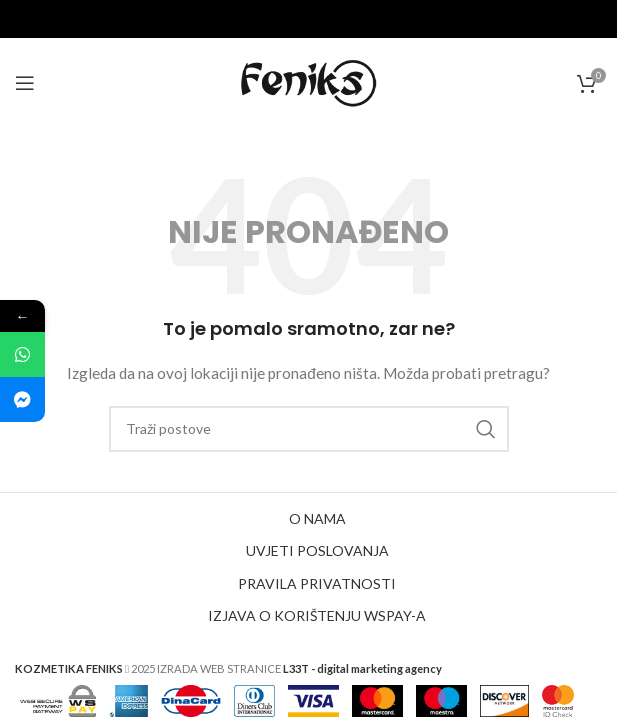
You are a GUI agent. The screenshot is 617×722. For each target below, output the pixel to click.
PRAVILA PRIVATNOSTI (317, 583)
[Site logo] (309, 81)
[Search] (309, 429)
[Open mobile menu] (25, 83)
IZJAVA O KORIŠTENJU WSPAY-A (317, 615)
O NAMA (317, 518)
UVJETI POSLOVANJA (317, 550)
